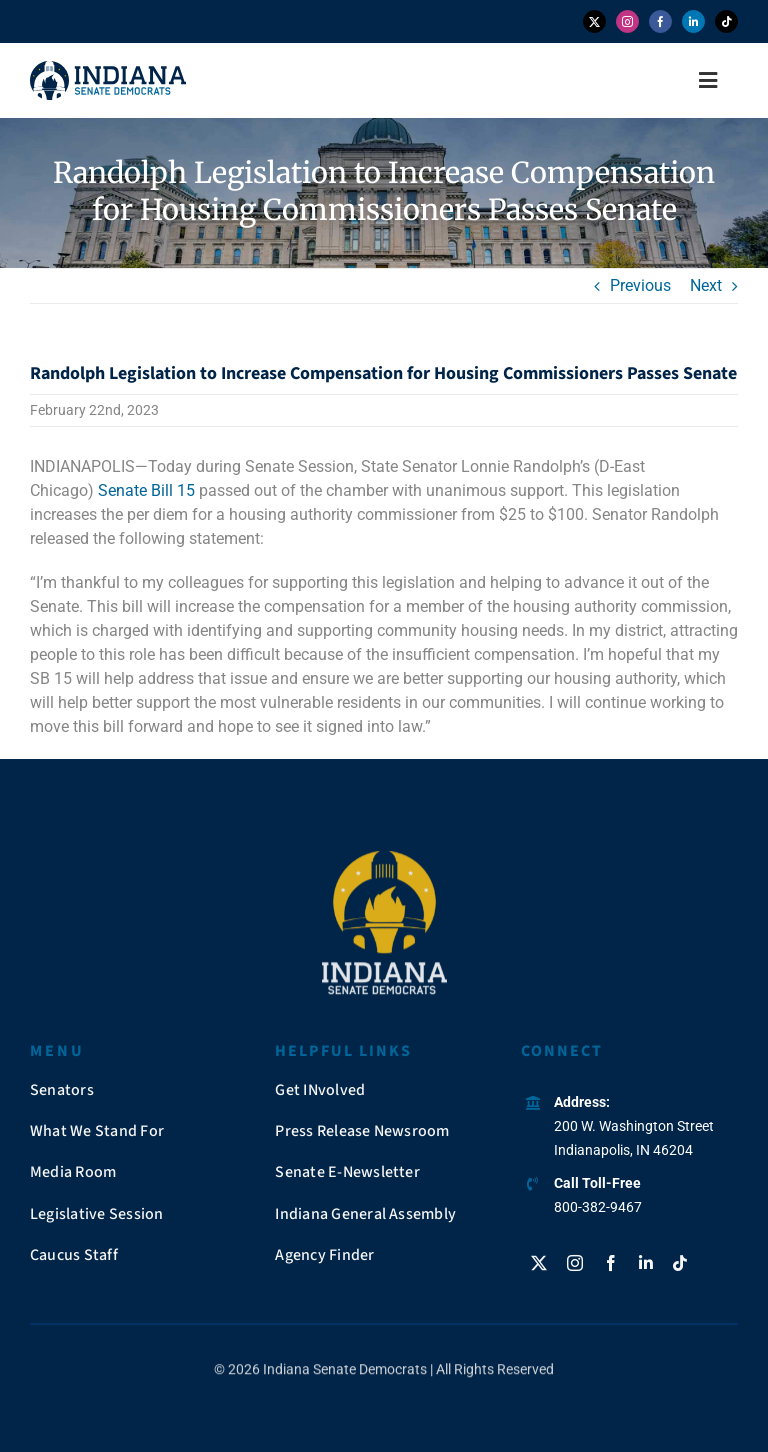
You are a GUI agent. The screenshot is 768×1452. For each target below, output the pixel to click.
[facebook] (660, 21)
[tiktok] (726, 21)
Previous (640, 285)
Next (706, 285)
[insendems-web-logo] (108, 68)
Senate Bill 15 (144, 490)
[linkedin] (693, 21)
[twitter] (594, 21)
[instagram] (627, 21)
